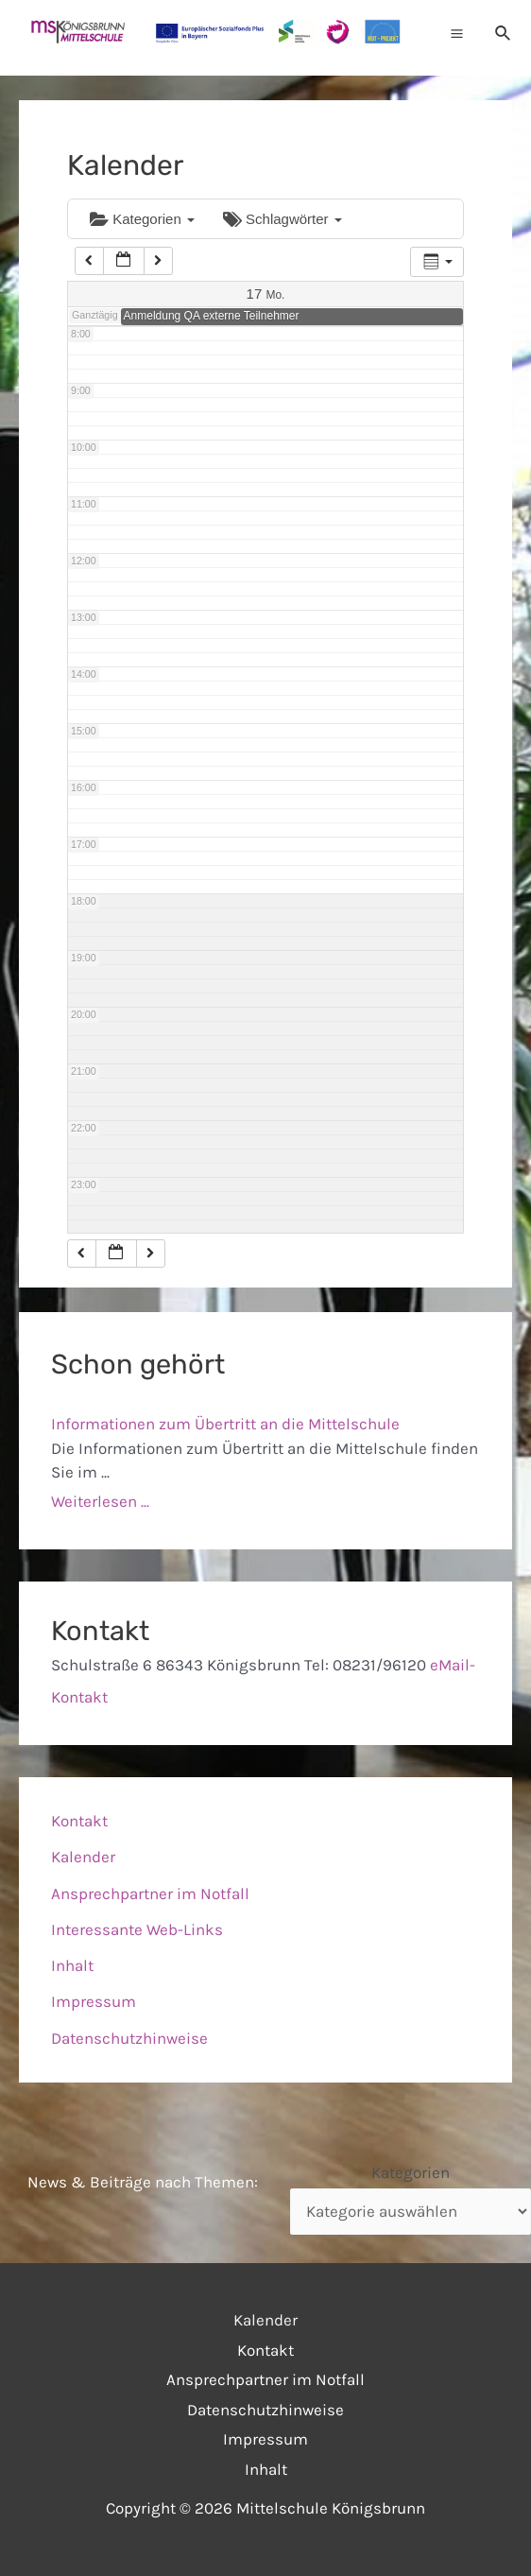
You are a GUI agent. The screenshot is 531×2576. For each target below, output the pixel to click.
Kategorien (142, 219)
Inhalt (72, 1965)
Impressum (93, 2001)
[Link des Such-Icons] (503, 33)
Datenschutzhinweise (129, 2038)
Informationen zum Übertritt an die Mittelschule (225, 1423)
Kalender (83, 1856)
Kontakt (79, 1820)
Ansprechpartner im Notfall (150, 1893)
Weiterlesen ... (100, 1501)
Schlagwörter (282, 219)
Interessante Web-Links (137, 1929)
